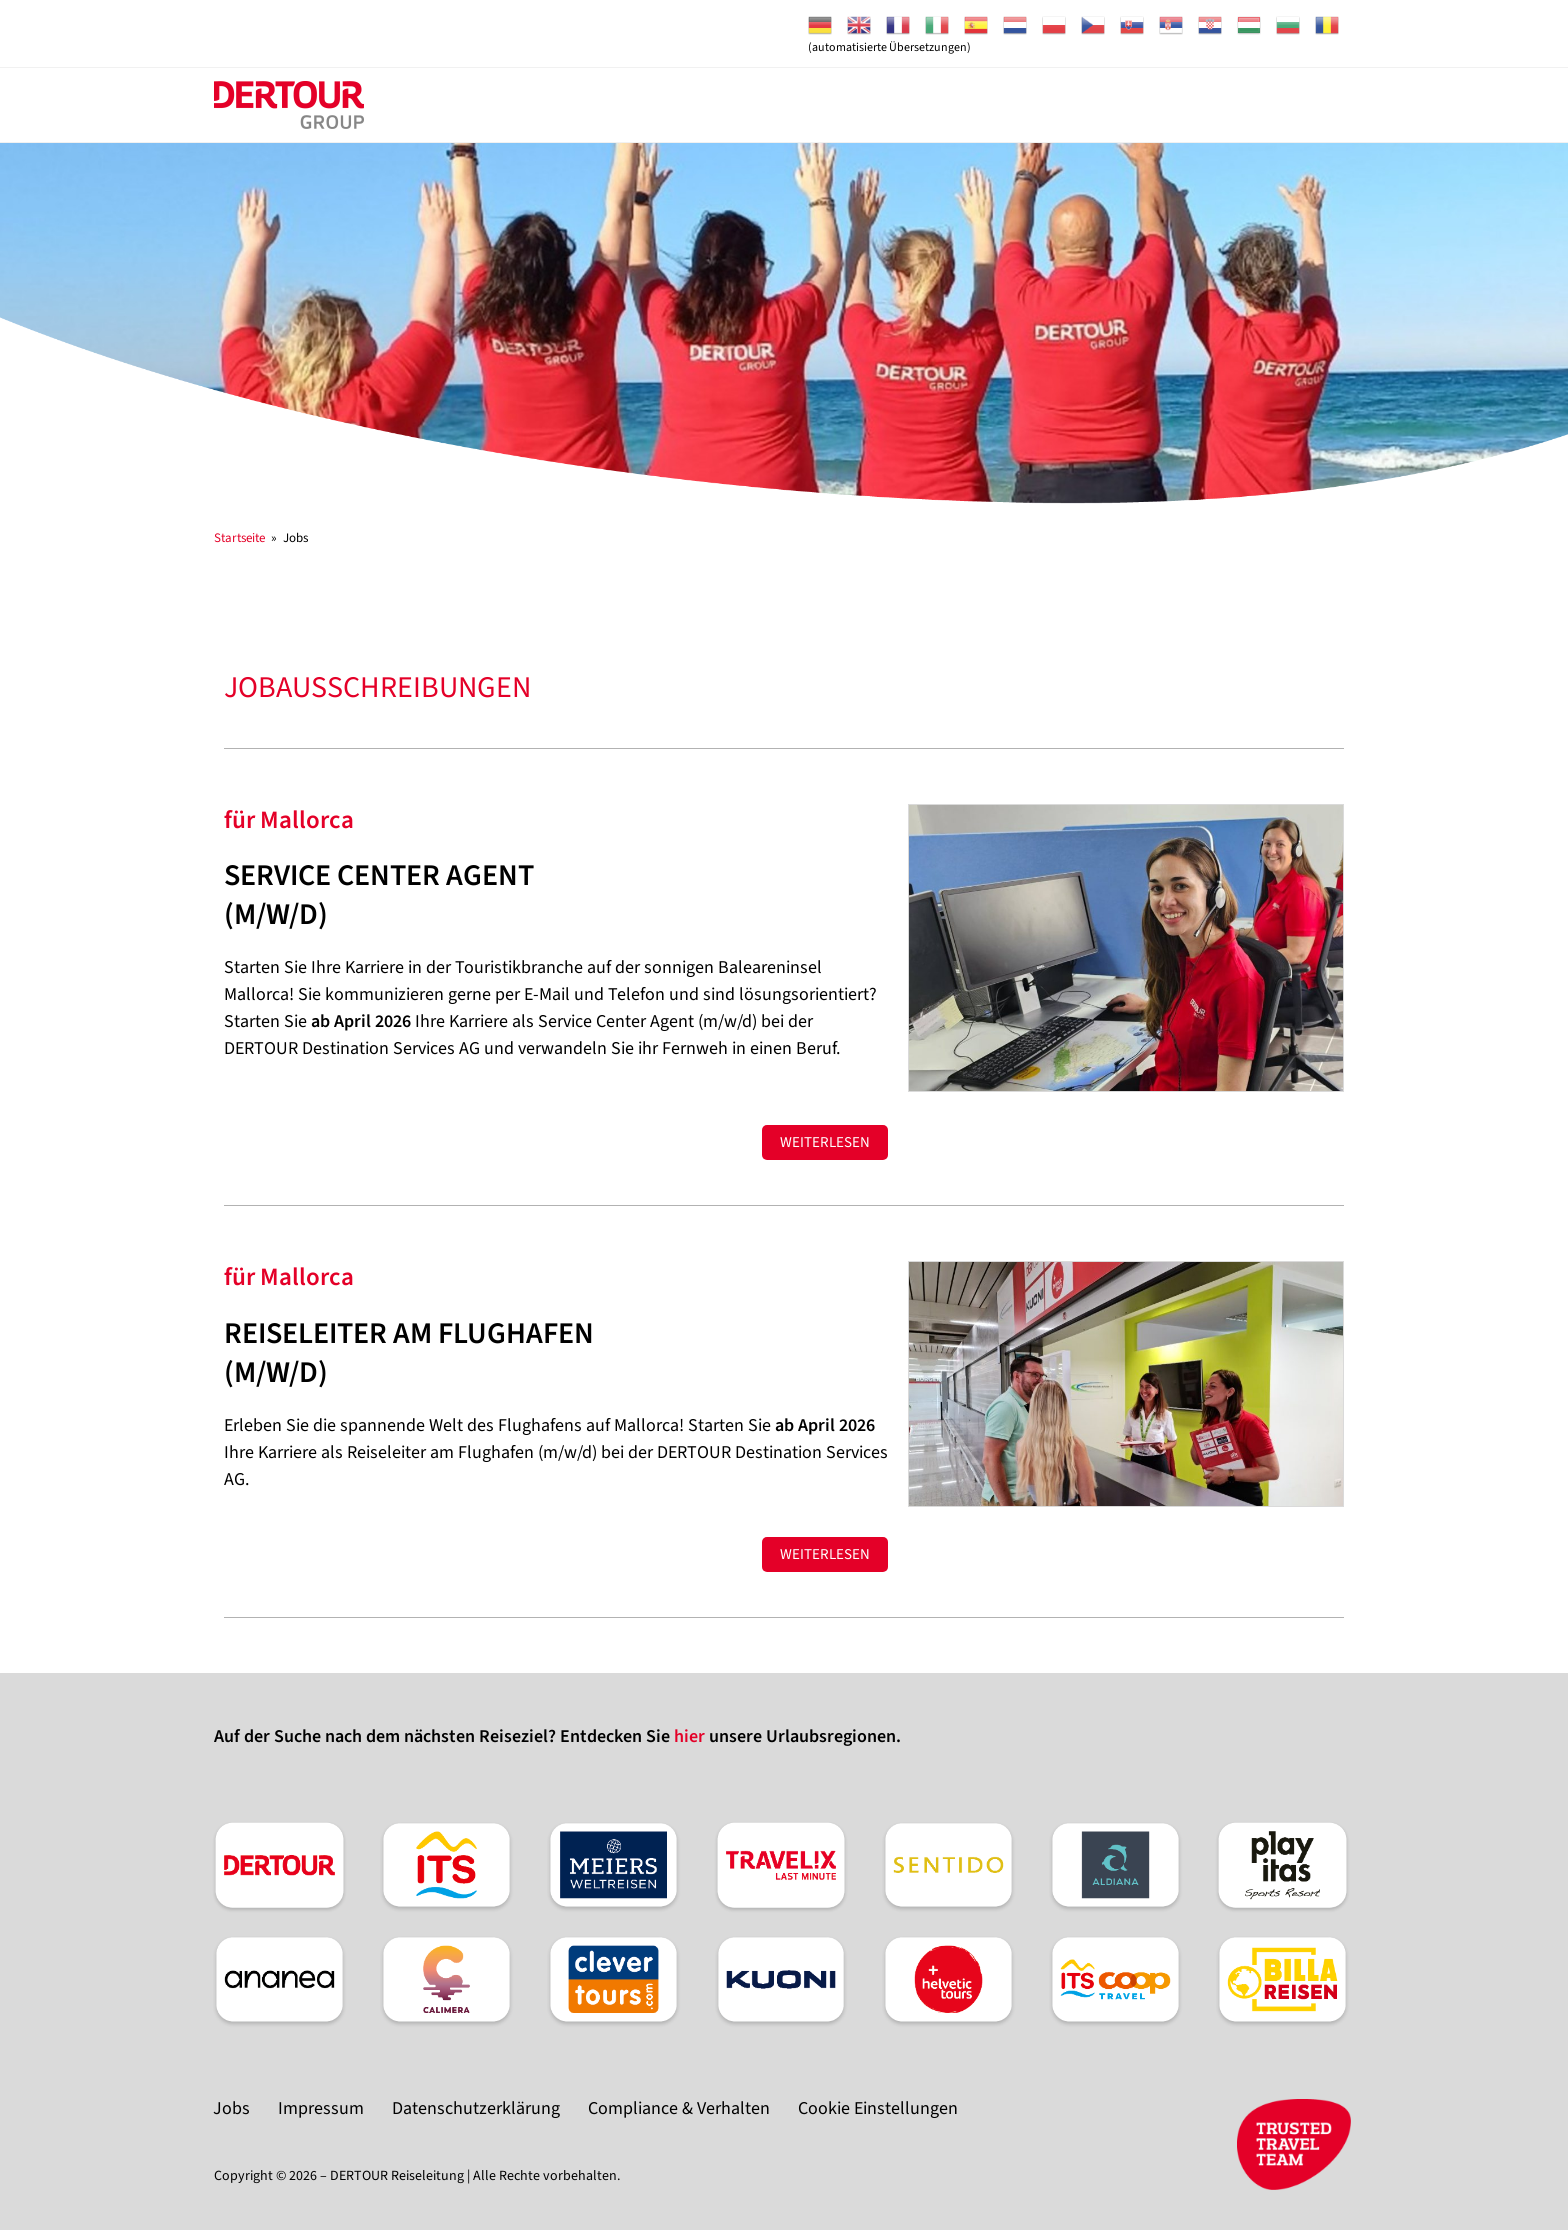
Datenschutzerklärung (476, 2109)
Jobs (295, 538)
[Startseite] (239, 538)
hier (689, 1736)
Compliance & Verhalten (679, 2109)
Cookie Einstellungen (878, 2109)
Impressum (321, 2109)
